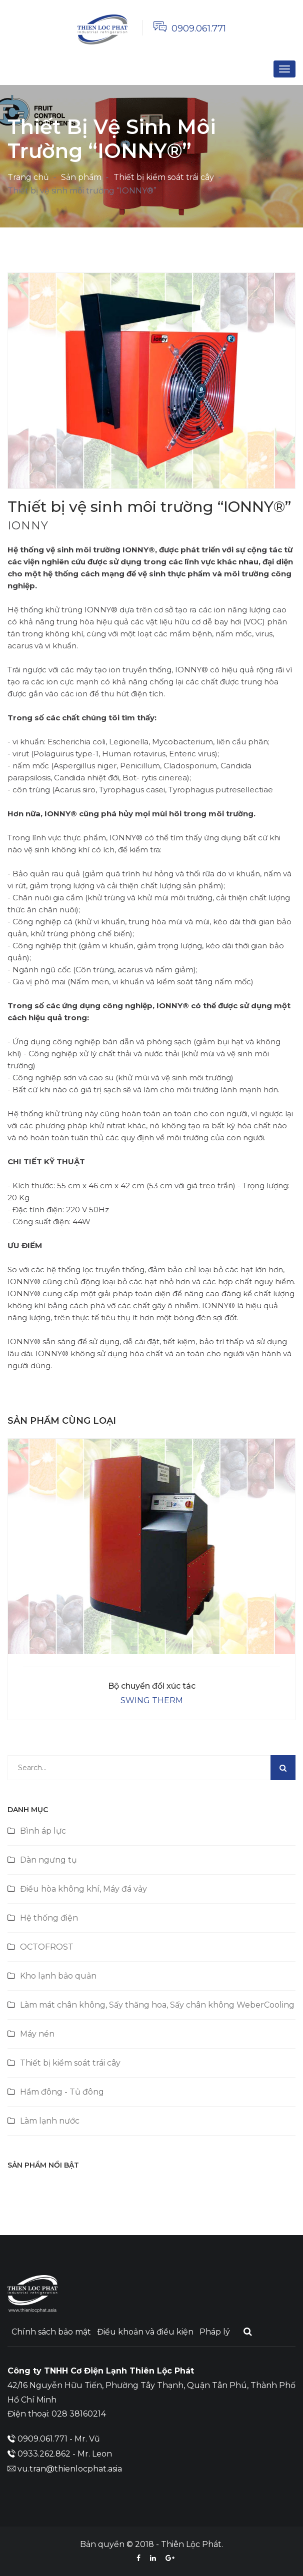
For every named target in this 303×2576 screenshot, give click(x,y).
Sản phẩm (81, 177)
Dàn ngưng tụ (48, 1860)
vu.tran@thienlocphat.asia (70, 2469)
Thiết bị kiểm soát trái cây (164, 177)
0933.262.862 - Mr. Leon (65, 2454)
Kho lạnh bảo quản (58, 1976)
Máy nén (37, 2034)
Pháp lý (215, 2332)
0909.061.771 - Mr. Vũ (59, 2439)
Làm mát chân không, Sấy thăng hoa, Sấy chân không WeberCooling (157, 2005)
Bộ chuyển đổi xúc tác (152, 1686)
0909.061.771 (199, 28)
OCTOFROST (47, 1947)
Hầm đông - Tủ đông (62, 2092)
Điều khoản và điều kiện (145, 2332)
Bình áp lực (43, 1831)
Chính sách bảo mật (51, 2332)
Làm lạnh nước (50, 2121)
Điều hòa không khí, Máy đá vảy (83, 1889)
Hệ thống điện (49, 1918)
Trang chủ (28, 177)
